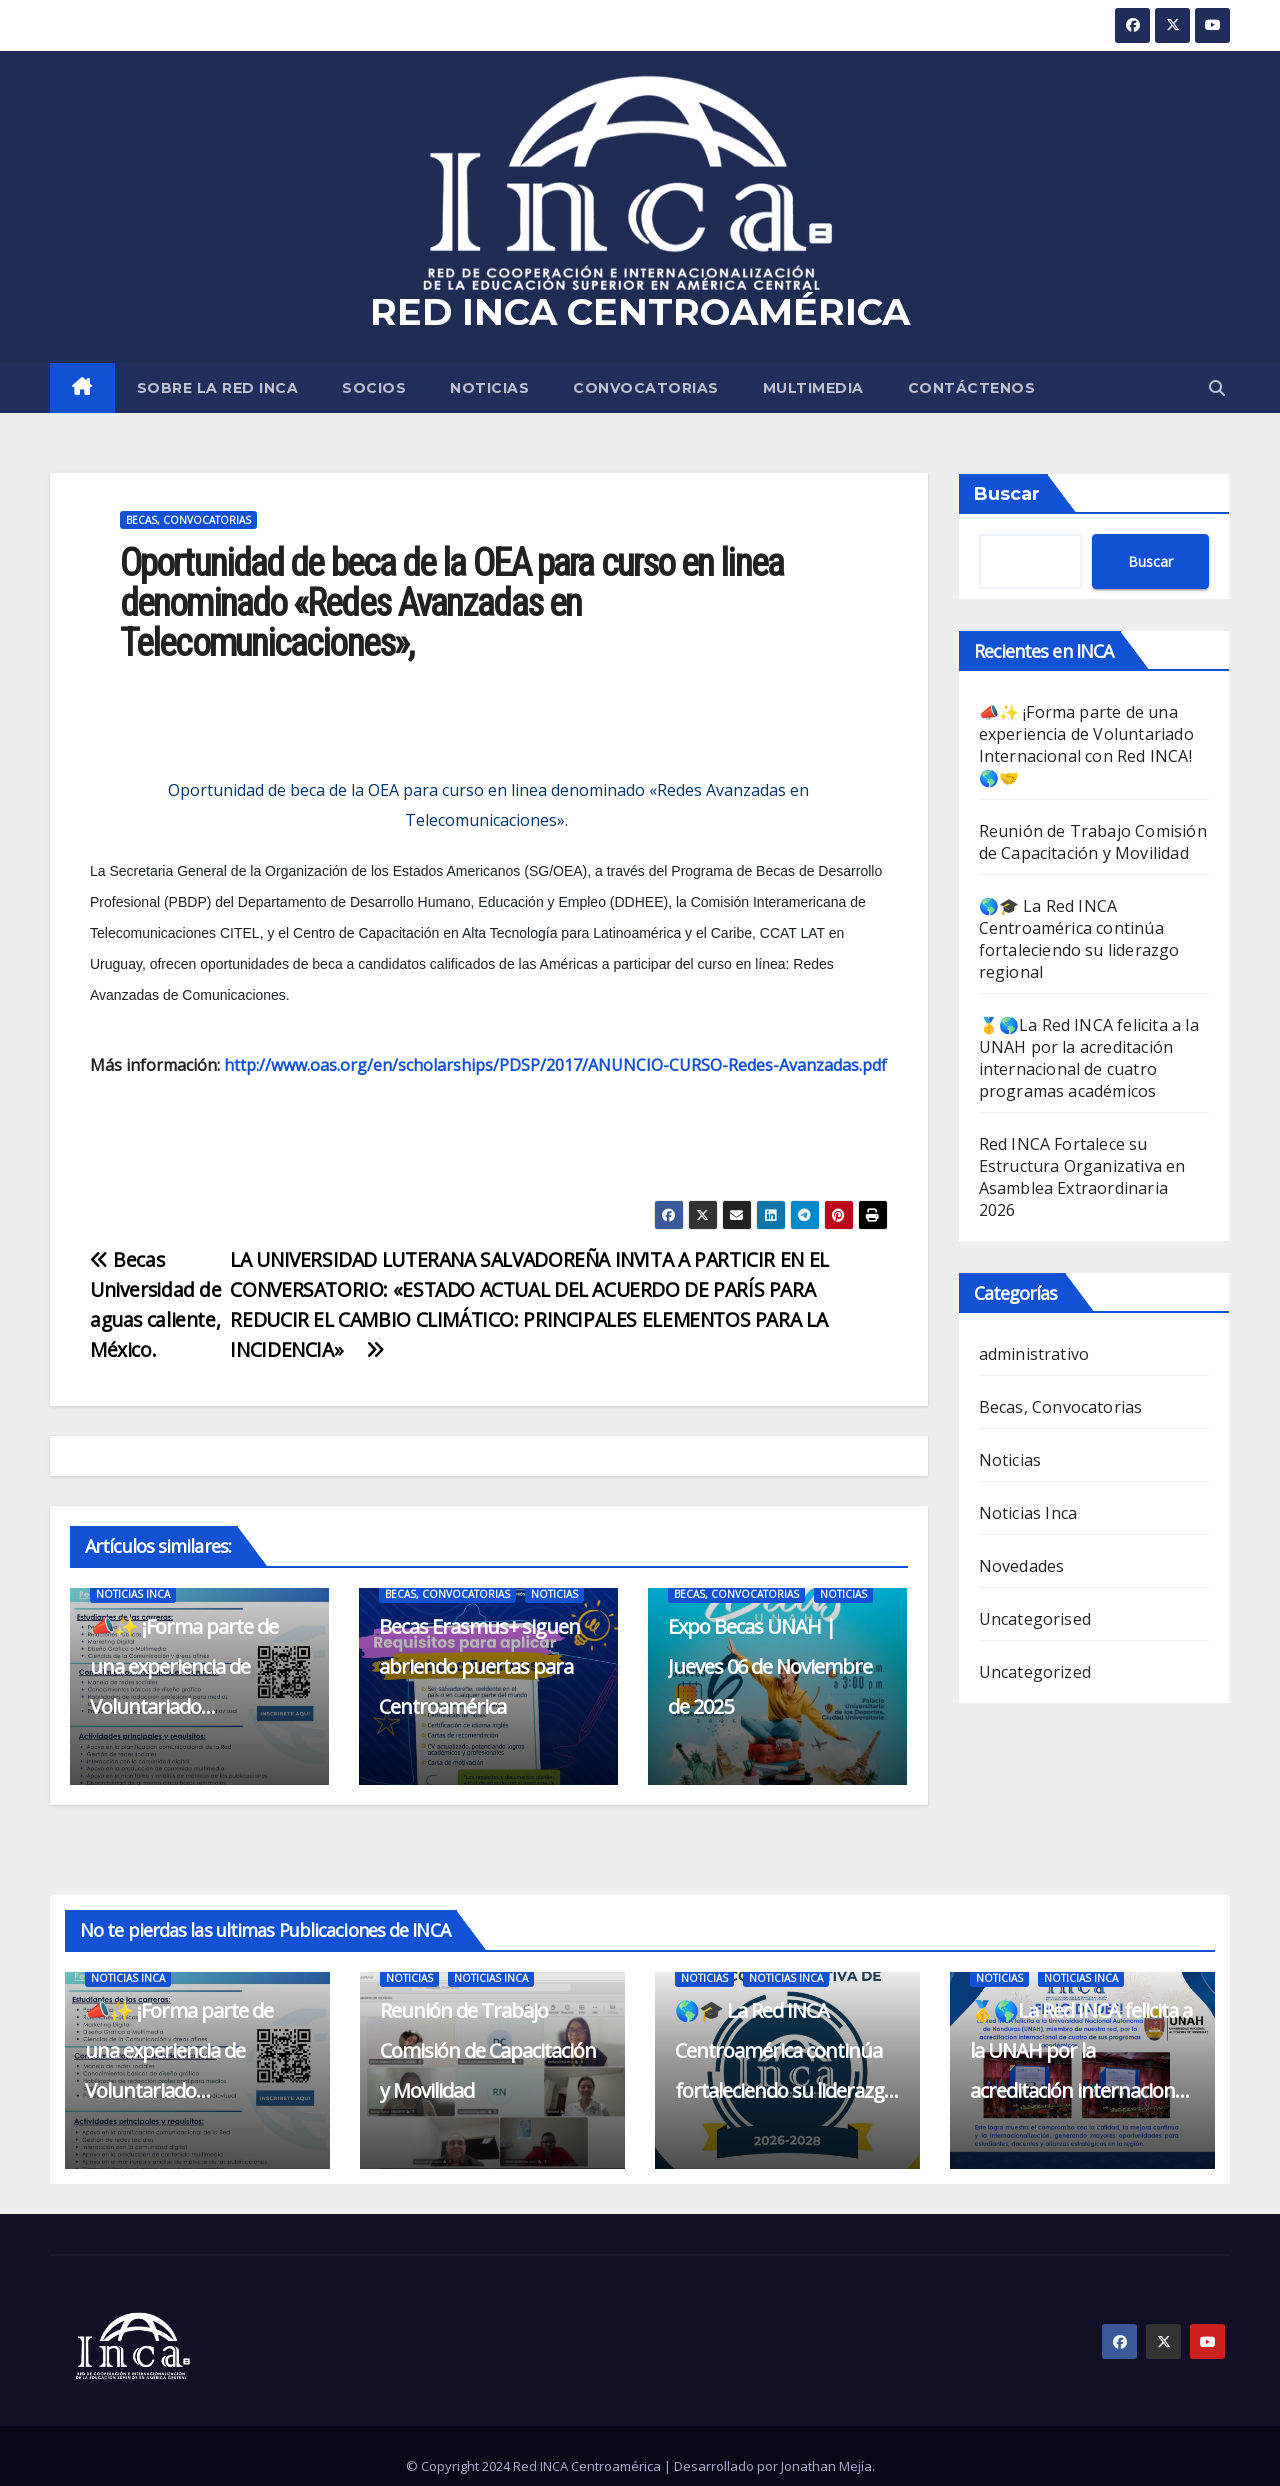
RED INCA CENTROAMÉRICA (640, 311)
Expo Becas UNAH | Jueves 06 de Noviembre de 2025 (770, 1666)
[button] (1217, 388)
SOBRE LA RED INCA (218, 388)
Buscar (1007, 494)
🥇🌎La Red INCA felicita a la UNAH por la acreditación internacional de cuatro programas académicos (1089, 1058)
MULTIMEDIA (813, 388)
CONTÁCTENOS (972, 388)
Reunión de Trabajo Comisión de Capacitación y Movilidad (1093, 842)
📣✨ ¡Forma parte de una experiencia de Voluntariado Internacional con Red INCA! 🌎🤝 (184, 1706)
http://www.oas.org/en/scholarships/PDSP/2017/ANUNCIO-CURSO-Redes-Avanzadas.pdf (555, 1065)
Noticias (489, 388)
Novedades (1022, 1566)
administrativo (1034, 1354)
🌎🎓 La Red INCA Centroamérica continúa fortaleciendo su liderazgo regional (1079, 939)
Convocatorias (646, 388)
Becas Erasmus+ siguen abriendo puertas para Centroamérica (479, 1666)
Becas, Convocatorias (188, 520)
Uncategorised (1035, 1619)
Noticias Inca (133, 1594)
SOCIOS (374, 388)
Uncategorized (1035, 1672)
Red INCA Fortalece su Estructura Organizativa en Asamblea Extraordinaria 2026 (1082, 1177)
